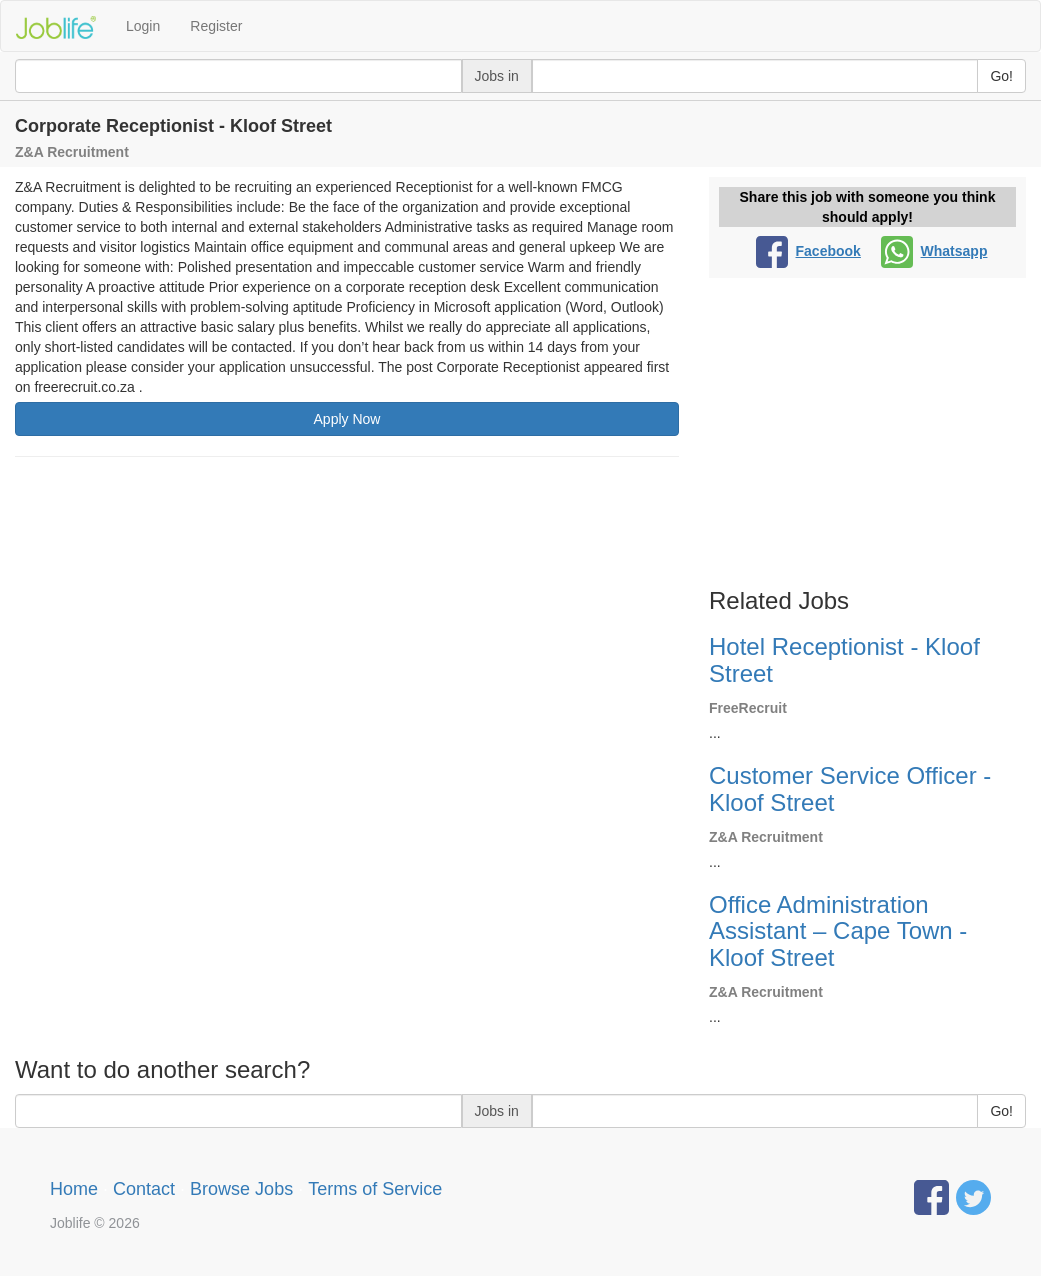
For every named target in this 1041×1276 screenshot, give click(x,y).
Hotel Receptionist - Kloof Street (844, 659)
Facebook (808, 251)
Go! (1001, 76)
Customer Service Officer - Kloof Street (850, 788)
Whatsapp (934, 251)
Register (216, 26)
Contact (144, 1189)
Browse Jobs (241, 1189)
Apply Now (347, 419)
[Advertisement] (347, 617)
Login (143, 26)
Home (74, 1189)
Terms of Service (375, 1189)
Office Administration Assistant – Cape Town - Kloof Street (838, 931)
